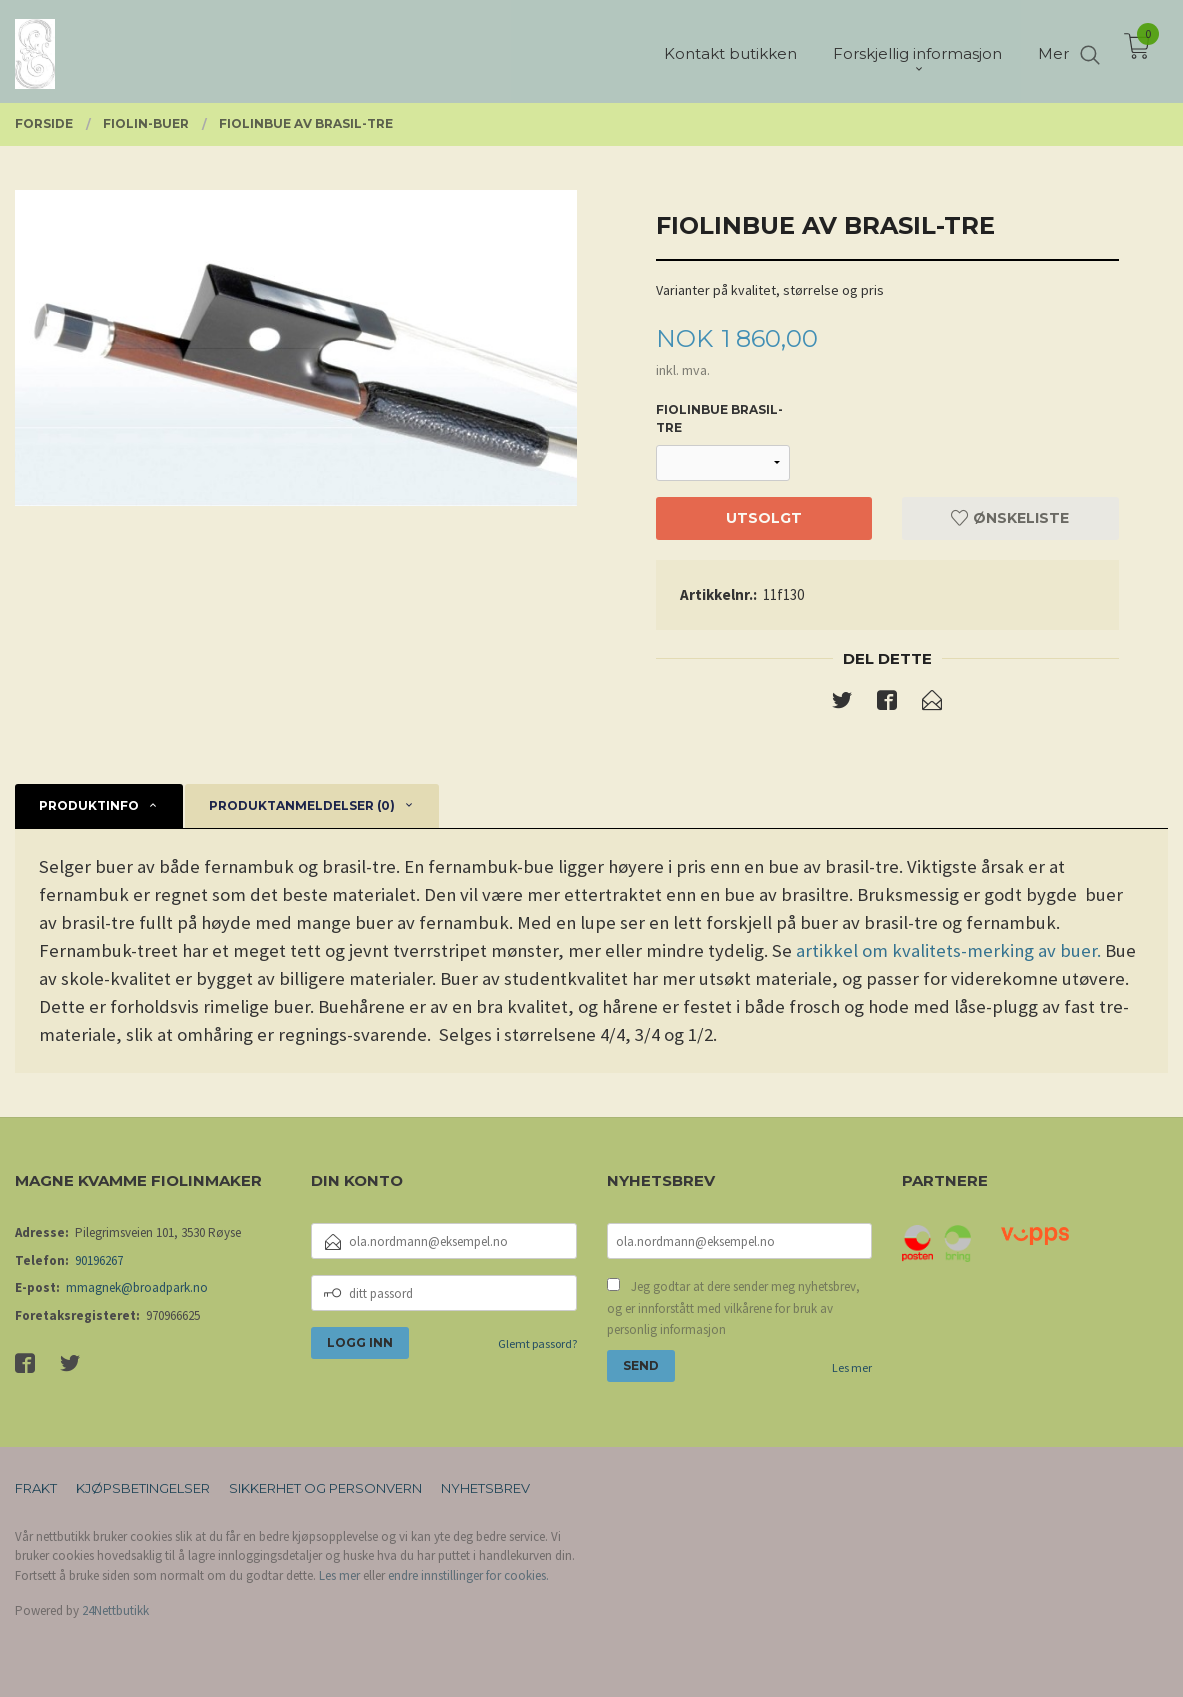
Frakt (36, 1488)
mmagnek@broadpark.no (137, 1287)
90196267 (99, 1260)
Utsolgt (764, 518)
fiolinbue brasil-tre (719, 418)
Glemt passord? (537, 1343)
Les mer (852, 1367)
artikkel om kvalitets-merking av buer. (948, 950)
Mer (1053, 50)
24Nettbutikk (115, 1610)
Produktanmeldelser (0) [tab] (302, 805)
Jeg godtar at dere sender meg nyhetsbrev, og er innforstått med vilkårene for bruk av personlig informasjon (733, 1308)
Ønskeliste (1010, 518)
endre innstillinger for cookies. (468, 1575)
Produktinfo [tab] (89, 805)
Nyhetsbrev (485, 1488)
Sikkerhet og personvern (325, 1488)
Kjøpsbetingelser (143, 1488)
